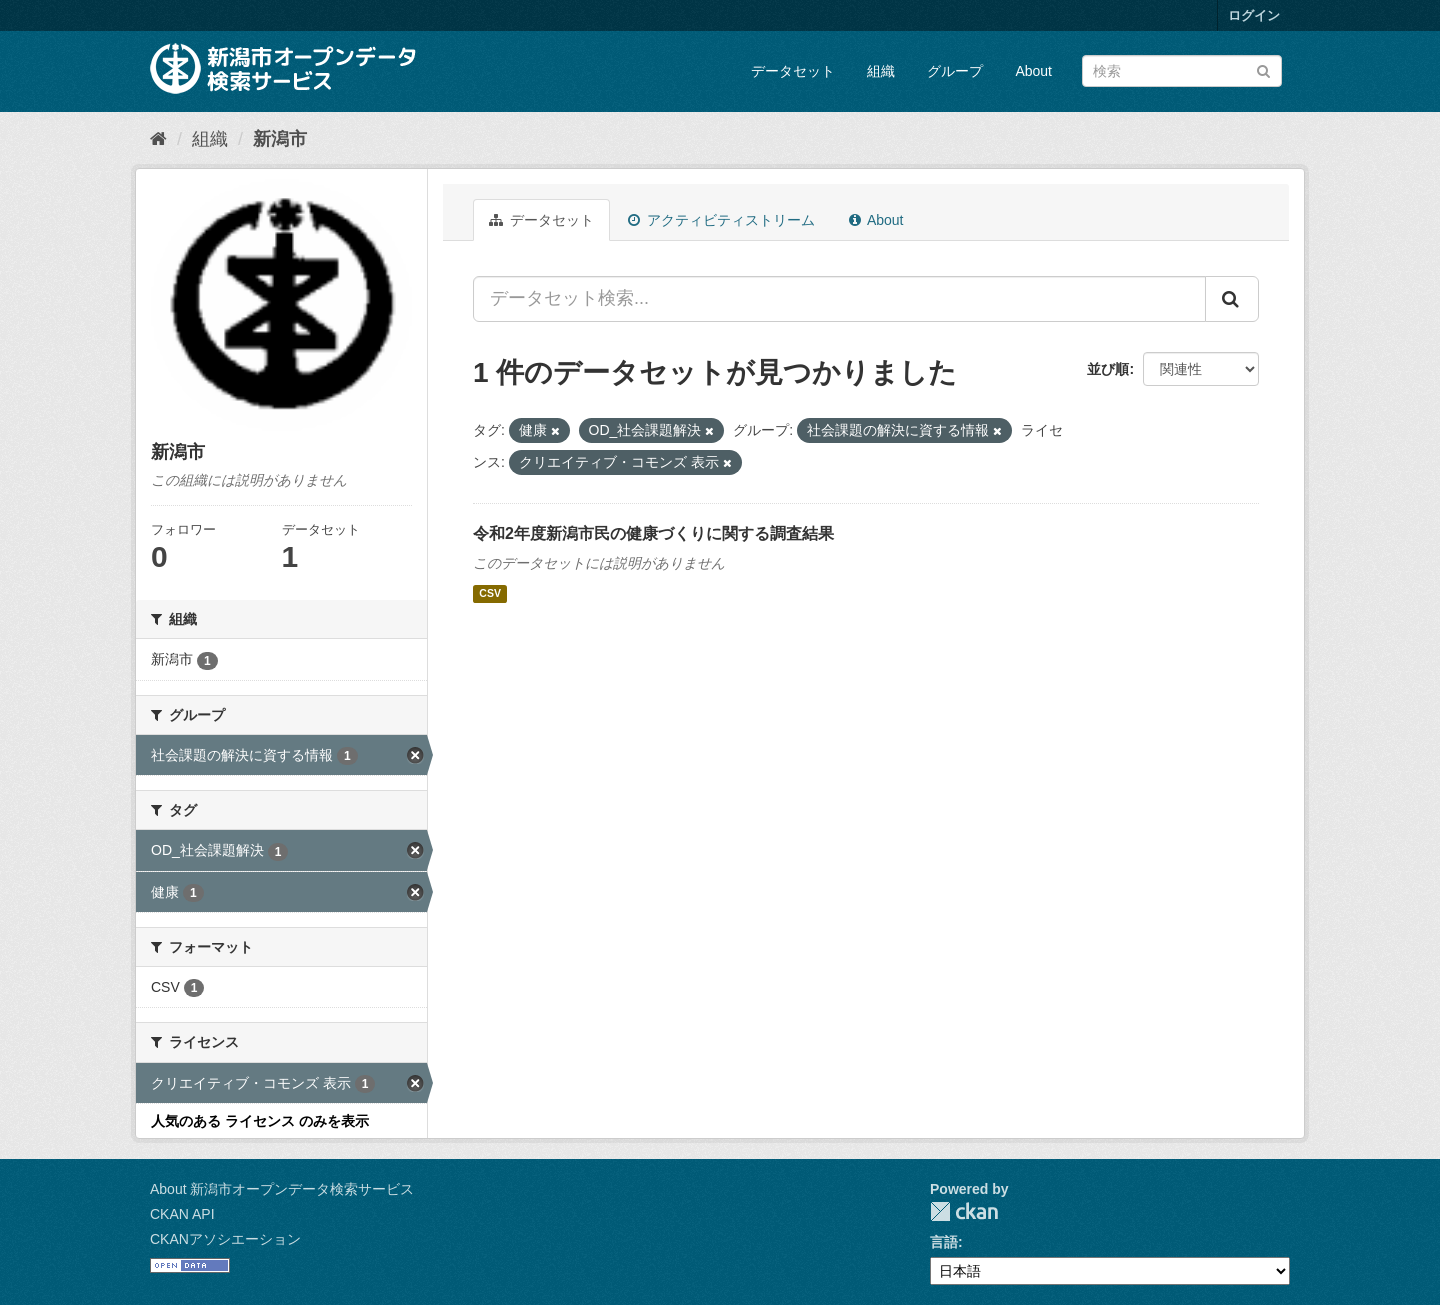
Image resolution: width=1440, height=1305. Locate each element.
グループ (955, 71)
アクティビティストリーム (721, 220)
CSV (490, 594)
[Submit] (1263, 69)
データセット (793, 71)
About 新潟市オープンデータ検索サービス (282, 1189)
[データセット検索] (1182, 71)
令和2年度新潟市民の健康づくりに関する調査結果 (653, 533)
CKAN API (182, 1214)
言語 (944, 1242)
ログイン (1254, 15)
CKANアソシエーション (225, 1239)
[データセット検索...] (839, 299)
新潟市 (280, 139)
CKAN (964, 1211)
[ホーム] (158, 139)
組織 (881, 71)
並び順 (1108, 369)
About (1033, 71)
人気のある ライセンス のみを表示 (260, 1121)
